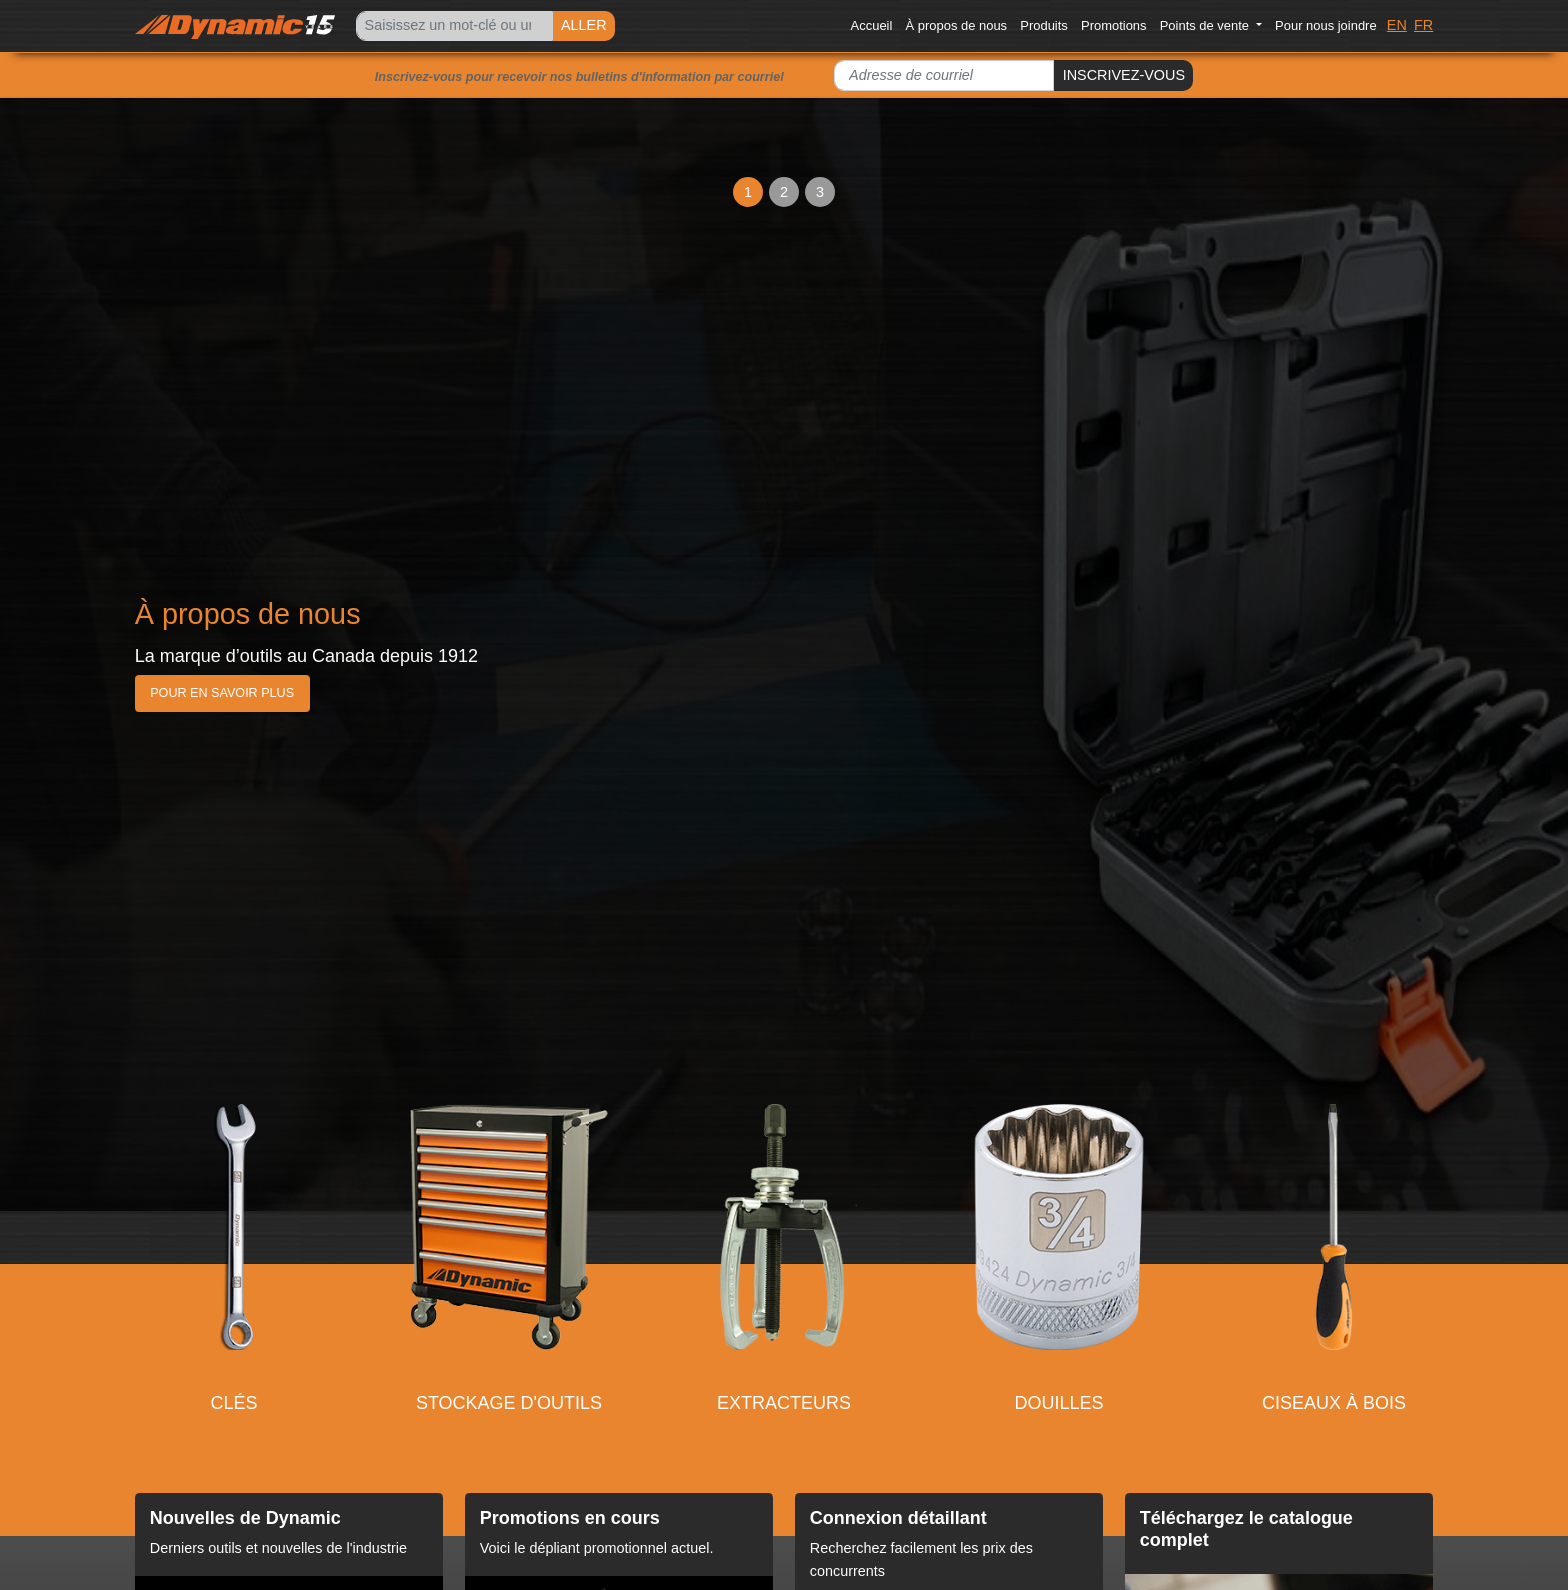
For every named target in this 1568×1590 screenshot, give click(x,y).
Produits (1044, 25)
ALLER (584, 25)
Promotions (1114, 25)
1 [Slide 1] (748, 192)
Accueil (872, 25)
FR (1423, 25)
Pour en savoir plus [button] (222, 693)
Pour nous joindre (1326, 25)
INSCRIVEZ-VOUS (1124, 75)
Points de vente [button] (1206, 25)
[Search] (454, 26)
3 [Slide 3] (820, 192)
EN (1397, 25)
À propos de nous (957, 25)
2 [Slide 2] (784, 192)
